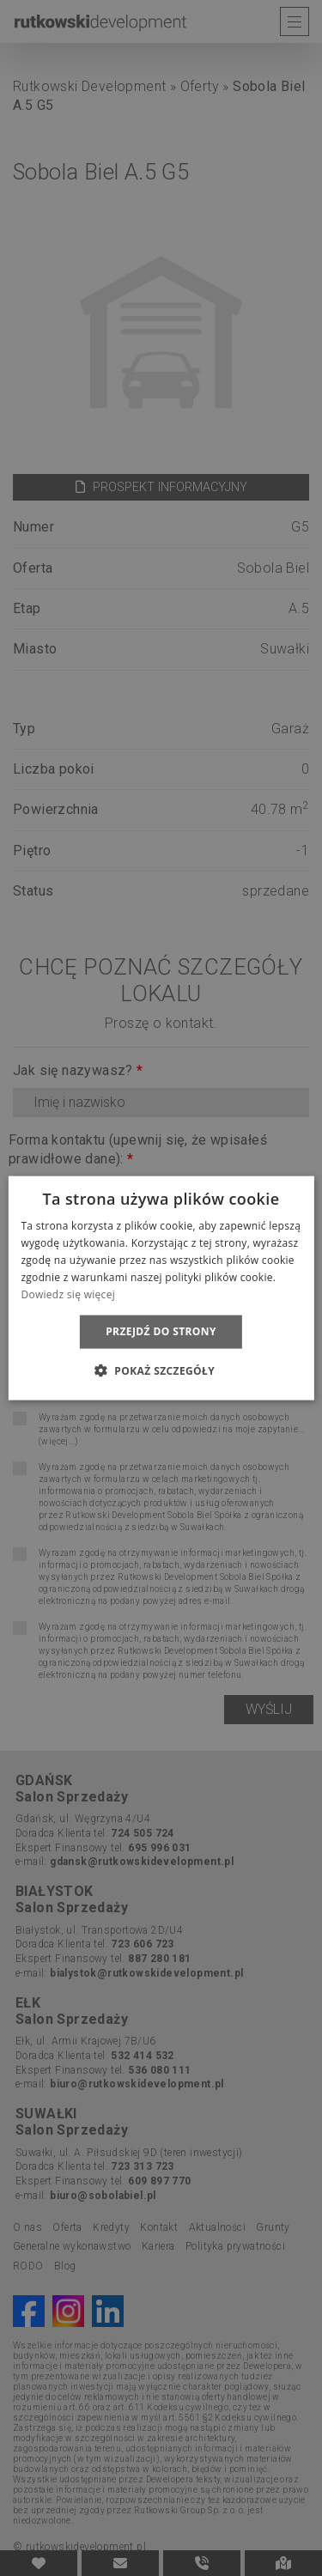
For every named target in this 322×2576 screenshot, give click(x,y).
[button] (161, 1369)
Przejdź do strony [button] (161, 1331)
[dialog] (161, 1288)
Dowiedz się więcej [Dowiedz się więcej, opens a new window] (68, 1293)
